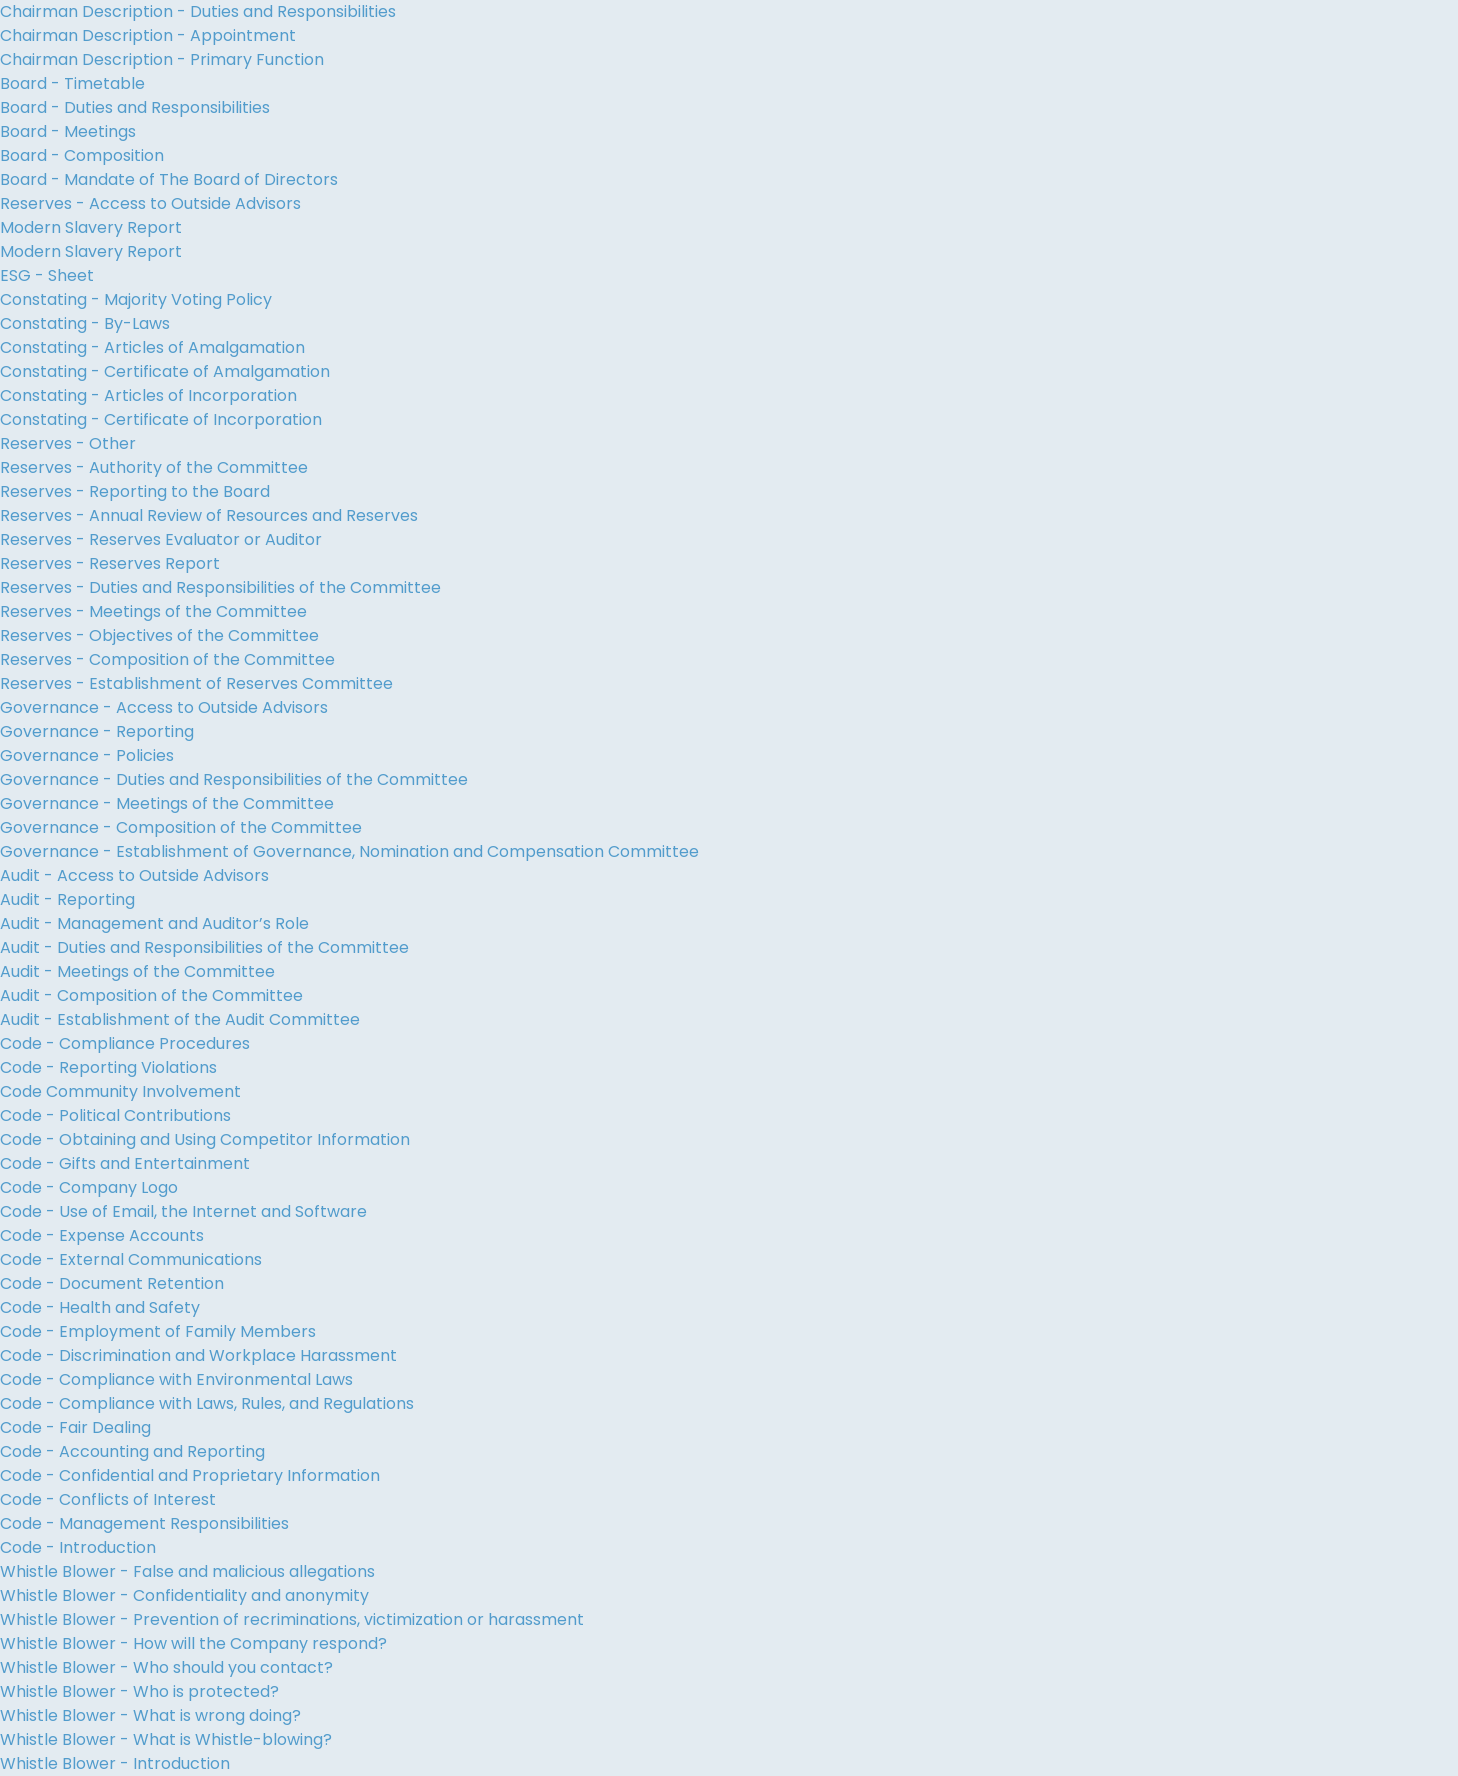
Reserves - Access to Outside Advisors (150, 203)
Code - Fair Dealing (75, 1427)
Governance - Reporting (97, 731)
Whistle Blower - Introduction (115, 1763)
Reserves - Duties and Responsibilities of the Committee (220, 587)
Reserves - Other (68, 443)
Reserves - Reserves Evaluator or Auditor (161, 539)
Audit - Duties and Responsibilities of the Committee (204, 947)
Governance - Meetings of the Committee (167, 803)
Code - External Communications (131, 1259)
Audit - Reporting (67, 899)
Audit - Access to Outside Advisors (134, 875)
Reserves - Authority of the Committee (154, 467)
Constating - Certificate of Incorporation (161, 419)
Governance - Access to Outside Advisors (164, 707)
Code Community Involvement (120, 1091)
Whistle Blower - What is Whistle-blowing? (166, 1739)
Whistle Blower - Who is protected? (139, 1691)
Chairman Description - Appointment (148, 35)
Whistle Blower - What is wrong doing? (150, 1715)
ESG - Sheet (47, 275)
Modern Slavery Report (91, 227)
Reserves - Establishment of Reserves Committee (196, 683)
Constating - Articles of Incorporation (148, 395)
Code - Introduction (78, 1547)
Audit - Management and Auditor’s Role (154, 923)
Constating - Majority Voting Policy (136, 299)
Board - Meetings (68, 131)
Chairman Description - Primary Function (162, 59)
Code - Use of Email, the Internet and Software (183, 1211)
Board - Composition (82, 155)
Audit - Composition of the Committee (151, 995)
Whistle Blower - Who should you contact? (166, 1667)
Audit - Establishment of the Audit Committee (180, 1019)
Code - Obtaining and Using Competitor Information (205, 1139)
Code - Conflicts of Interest (108, 1499)
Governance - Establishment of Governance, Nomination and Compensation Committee (349, 851)
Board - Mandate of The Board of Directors (169, 179)
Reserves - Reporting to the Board (135, 491)
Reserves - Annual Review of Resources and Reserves (209, 515)
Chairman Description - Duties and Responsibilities (198, 11)
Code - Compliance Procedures (125, 1043)
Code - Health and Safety (100, 1307)
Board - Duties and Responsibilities (135, 107)
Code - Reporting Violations (108, 1067)
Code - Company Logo (89, 1187)
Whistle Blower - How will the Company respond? (193, 1643)
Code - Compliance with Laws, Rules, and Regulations (207, 1403)
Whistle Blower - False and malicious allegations (187, 1571)
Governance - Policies (87, 755)
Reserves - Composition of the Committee (167, 659)
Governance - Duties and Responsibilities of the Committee (234, 779)
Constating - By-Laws (85, 323)
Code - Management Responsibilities (144, 1523)
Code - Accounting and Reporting (132, 1451)
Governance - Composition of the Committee (181, 827)
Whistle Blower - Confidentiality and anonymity (184, 1595)
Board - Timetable (72, 83)
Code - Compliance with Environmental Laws (176, 1379)
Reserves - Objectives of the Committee (159, 635)
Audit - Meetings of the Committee (137, 971)
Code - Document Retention (112, 1283)
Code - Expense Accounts (102, 1235)
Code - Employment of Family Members (158, 1331)
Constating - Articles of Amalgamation (152, 347)
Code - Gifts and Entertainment (125, 1163)
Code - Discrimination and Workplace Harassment (198, 1355)
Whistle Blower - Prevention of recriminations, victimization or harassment (292, 1619)
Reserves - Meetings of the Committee (153, 611)
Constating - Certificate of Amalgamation (165, 371)
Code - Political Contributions (115, 1115)
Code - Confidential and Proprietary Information (190, 1475)
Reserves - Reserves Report (110, 563)
